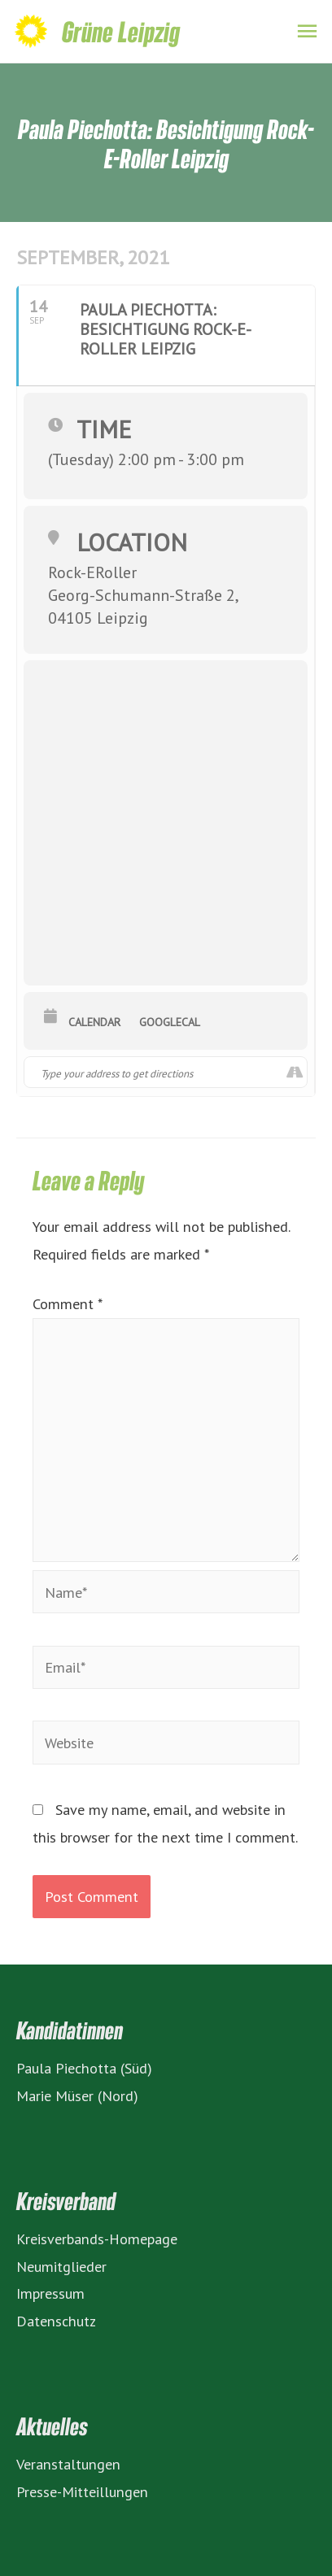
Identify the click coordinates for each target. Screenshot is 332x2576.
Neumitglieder (61, 2266)
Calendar (94, 1022)
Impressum (50, 2293)
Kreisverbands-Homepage (96, 2238)
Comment (67, 1303)
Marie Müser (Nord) (77, 2095)
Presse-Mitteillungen (82, 2491)
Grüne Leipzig (121, 31)
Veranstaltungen (68, 2464)
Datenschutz (56, 2320)
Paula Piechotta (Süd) (84, 2068)
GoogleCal (169, 1022)
